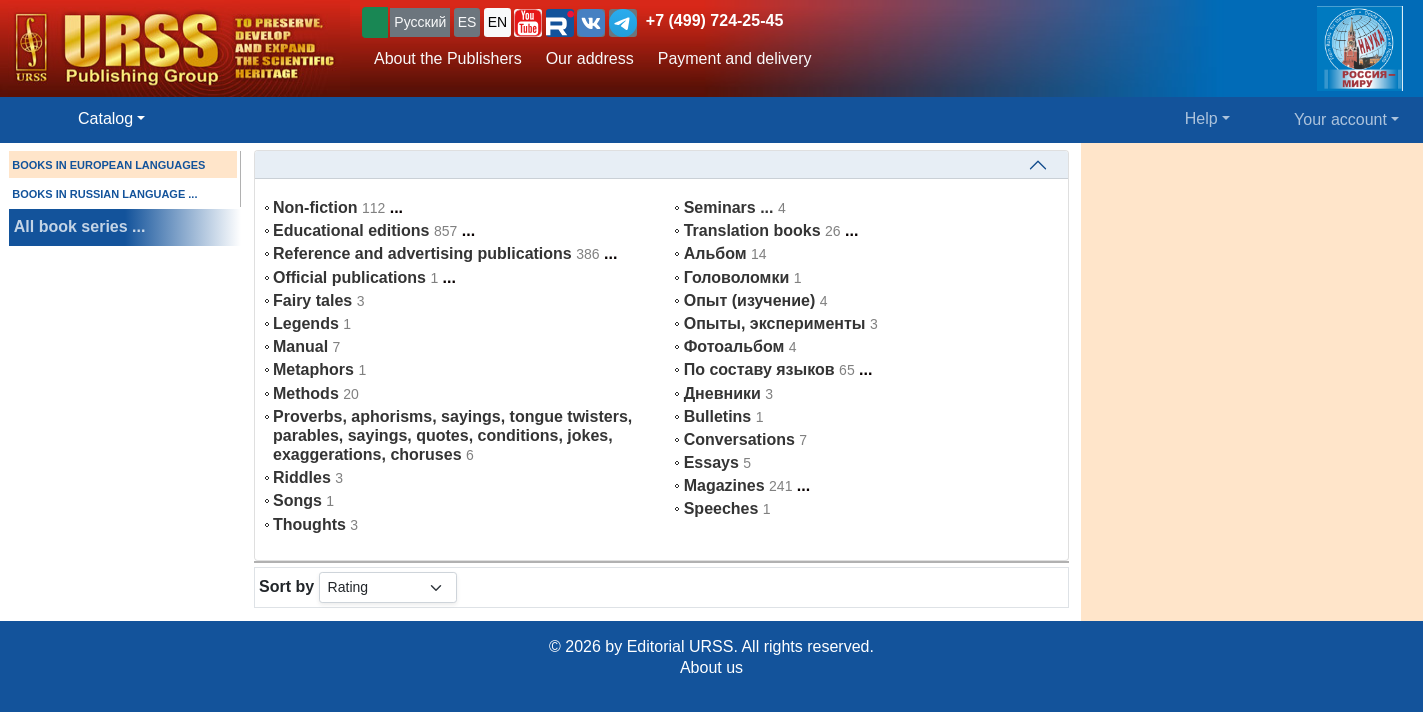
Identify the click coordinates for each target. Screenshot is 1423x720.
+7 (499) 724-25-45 (714, 20)
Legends (306, 323)
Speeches (721, 508)
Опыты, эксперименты (775, 323)
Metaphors (313, 369)
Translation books (752, 230)
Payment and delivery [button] (735, 58)
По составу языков (759, 369)
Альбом (715, 253)
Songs (297, 500)
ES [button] (467, 22)
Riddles (302, 477)
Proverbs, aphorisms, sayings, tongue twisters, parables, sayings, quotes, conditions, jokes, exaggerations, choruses (452, 435)
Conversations (739, 439)
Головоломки (737, 277)
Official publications (349, 277)
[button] (528, 23)
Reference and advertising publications (422, 253)
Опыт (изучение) (750, 300)
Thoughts (309, 524)
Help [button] (1201, 118)
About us (711, 667)
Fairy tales (312, 300)
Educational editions (351, 230)
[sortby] (388, 587)
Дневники (722, 393)
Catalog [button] (105, 118)
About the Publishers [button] (448, 58)
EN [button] (497, 22)
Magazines (724, 485)
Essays (711, 462)
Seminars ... (729, 207)
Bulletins (718, 416)
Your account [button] (1340, 119)
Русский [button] (420, 22)
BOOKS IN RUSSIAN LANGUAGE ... (104, 194)
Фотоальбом (734, 346)
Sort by (286, 586)
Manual (300, 346)
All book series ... (80, 226)
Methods (306, 393)
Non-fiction (315, 207)
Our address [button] (590, 58)
